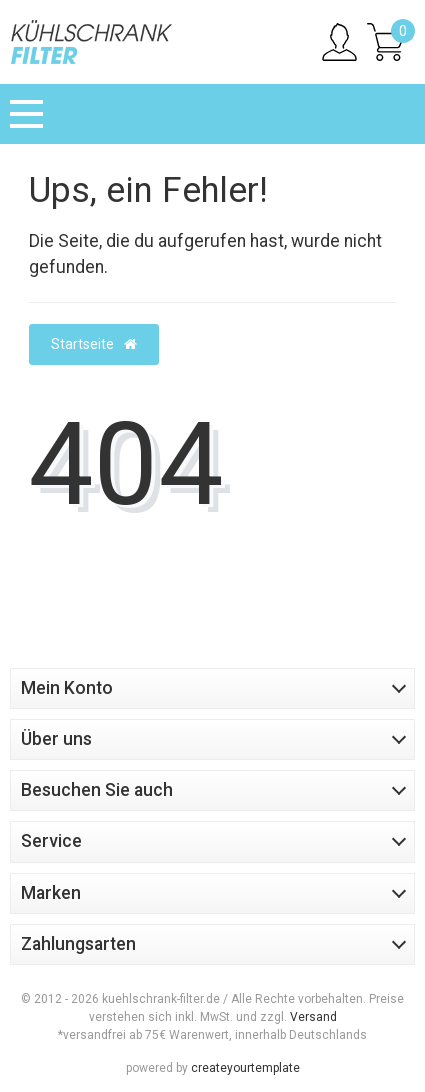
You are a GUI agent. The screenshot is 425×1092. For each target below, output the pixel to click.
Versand (313, 1017)
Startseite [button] (94, 344)
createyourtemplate (245, 1068)
